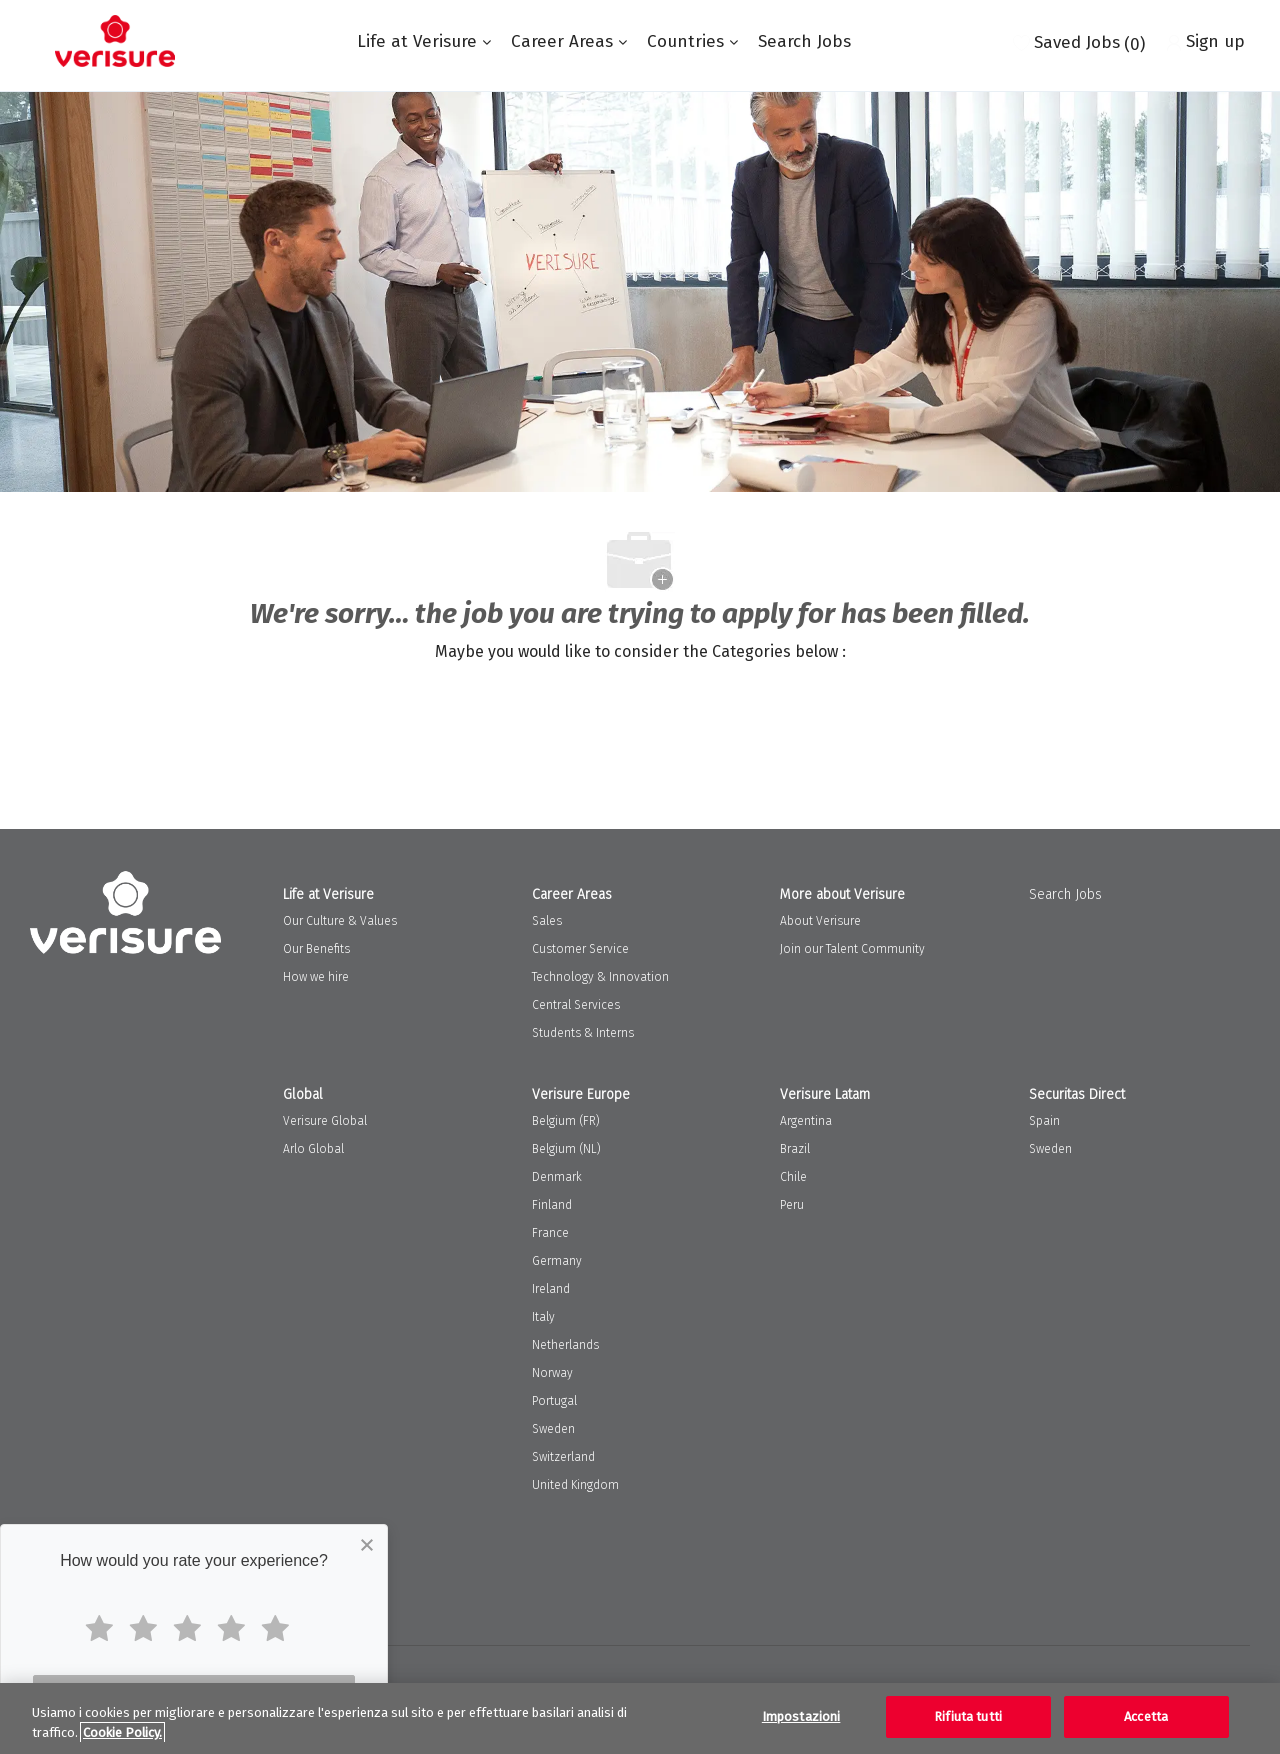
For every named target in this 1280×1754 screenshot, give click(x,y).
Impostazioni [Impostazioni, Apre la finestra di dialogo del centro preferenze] (801, 1716)
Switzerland (563, 1457)
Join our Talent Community (852, 949)
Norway (552, 1373)
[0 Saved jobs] (1079, 41)
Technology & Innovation (600, 977)
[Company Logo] (115, 41)
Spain (1044, 1121)
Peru (792, 1205)
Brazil (795, 1149)
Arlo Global (313, 1149)
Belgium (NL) (566, 1149)
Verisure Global (325, 1121)
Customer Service (580, 949)
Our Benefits (316, 949)
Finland (552, 1205)
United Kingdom (575, 1485)
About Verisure (820, 921)
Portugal (554, 1401)
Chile (793, 1177)
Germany (557, 1261)
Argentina (806, 1121)
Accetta (1146, 1716)
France (550, 1233)
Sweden (553, 1429)
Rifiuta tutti (968, 1716)
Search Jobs (804, 41)
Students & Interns (583, 1033)
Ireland (551, 1289)
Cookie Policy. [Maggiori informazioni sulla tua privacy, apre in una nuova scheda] (122, 1732)
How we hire (316, 977)
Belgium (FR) (566, 1121)
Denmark (557, 1177)
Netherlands (565, 1345)
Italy (543, 1317)
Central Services (576, 1005)
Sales (547, 921)
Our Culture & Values (340, 921)
